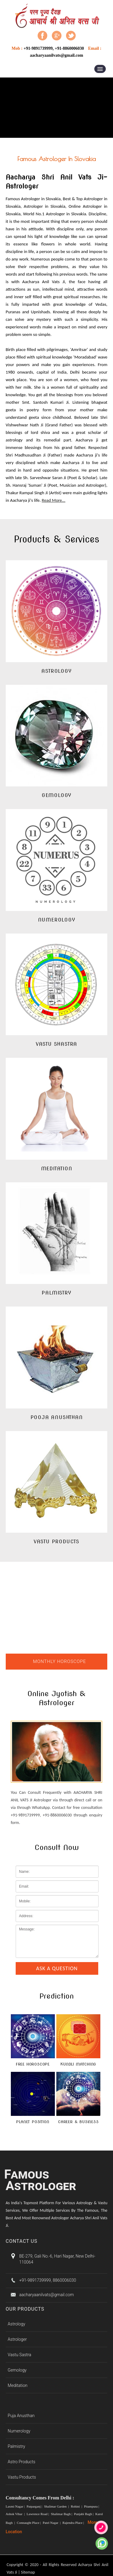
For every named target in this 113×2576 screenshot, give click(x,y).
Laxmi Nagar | (16, 2506)
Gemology (17, 2370)
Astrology (16, 2324)
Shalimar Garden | (57, 2506)
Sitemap (28, 2572)
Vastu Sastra (19, 2354)
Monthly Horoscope (59, 1661)
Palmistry (16, 2446)
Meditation (17, 2385)
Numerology (19, 2431)
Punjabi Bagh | (84, 2514)
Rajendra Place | (73, 2522)
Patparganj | (35, 2506)
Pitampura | (92, 2506)
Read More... (53, 500)
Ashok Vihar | (16, 2514)
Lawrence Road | (38, 2514)
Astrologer (17, 2339)
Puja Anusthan (21, 2415)
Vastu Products (22, 2477)
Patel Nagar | (52, 2522)
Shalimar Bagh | (62, 2514)
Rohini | (77, 2506)
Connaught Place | (29, 2522)
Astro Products (22, 2461)
